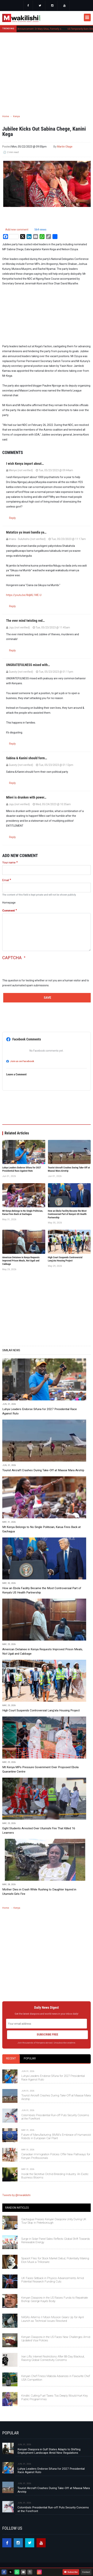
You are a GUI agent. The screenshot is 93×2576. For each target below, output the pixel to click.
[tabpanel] (46, 2120)
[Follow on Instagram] (39, 2572)
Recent (11, 2058)
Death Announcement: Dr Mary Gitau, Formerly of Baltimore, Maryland (40, 29)
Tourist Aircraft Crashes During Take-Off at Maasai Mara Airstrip (43, 1470)
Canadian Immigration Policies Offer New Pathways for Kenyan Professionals (55, 2156)
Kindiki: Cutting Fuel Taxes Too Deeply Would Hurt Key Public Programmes (54, 2397)
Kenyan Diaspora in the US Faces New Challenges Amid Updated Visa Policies (55, 2338)
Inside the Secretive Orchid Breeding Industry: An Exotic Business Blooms (54, 2175)
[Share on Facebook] (4, 2572)
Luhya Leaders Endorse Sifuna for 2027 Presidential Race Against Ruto (39, 1411)
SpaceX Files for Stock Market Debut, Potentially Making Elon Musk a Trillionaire (55, 2260)
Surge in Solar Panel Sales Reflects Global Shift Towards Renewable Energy (55, 2240)
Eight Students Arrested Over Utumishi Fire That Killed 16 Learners (38, 1830)
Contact (86, 2572)
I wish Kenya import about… (25, 464)
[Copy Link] (29, 2572)
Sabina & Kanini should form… (26, 758)
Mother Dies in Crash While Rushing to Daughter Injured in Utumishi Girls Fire (39, 1892)
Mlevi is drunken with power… (26, 797)
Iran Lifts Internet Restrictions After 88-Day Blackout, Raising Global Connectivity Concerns (53, 2358)
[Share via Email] (23, 2572)
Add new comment (16, 229)
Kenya (16, 116)
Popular (30, 2058)
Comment (8, 910)
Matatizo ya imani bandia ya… (26, 532)
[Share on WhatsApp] (16, 2572)
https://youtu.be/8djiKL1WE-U (23, 595)
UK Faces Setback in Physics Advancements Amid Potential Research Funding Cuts (52, 2279)
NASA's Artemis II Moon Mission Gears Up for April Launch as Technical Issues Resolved (52, 2319)
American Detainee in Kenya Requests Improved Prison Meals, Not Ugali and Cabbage (42, 1651)
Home (5, 116)
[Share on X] (10, 2572)
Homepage (9, 902)
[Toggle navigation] (87, 17)
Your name (9, 862)
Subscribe (71, 2572)
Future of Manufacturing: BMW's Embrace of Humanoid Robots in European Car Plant (56, 2136)
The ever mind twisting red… (25, 621)
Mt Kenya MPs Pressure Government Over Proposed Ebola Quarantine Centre (40, 1769)
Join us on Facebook (20, 1061)
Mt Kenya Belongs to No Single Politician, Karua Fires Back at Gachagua (41, 1529)
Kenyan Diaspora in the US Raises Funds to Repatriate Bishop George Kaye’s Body (54, 2299)
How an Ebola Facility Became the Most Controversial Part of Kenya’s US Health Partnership (41, 1590)
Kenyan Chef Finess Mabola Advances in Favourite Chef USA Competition (55, 2377)
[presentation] (31, 970)
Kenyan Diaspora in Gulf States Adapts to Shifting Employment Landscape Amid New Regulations (48, 2451)
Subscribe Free (47, 2034)
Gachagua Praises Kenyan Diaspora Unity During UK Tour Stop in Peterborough (53, 2221)
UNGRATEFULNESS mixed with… (28, 665)
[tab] (11, 2058)
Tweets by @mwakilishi (16, 2195)
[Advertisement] (46, 66)
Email (5, 880)
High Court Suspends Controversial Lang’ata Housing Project (41, 1710)
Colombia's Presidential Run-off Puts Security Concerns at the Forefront (55, 2117)
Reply (12, 517)
